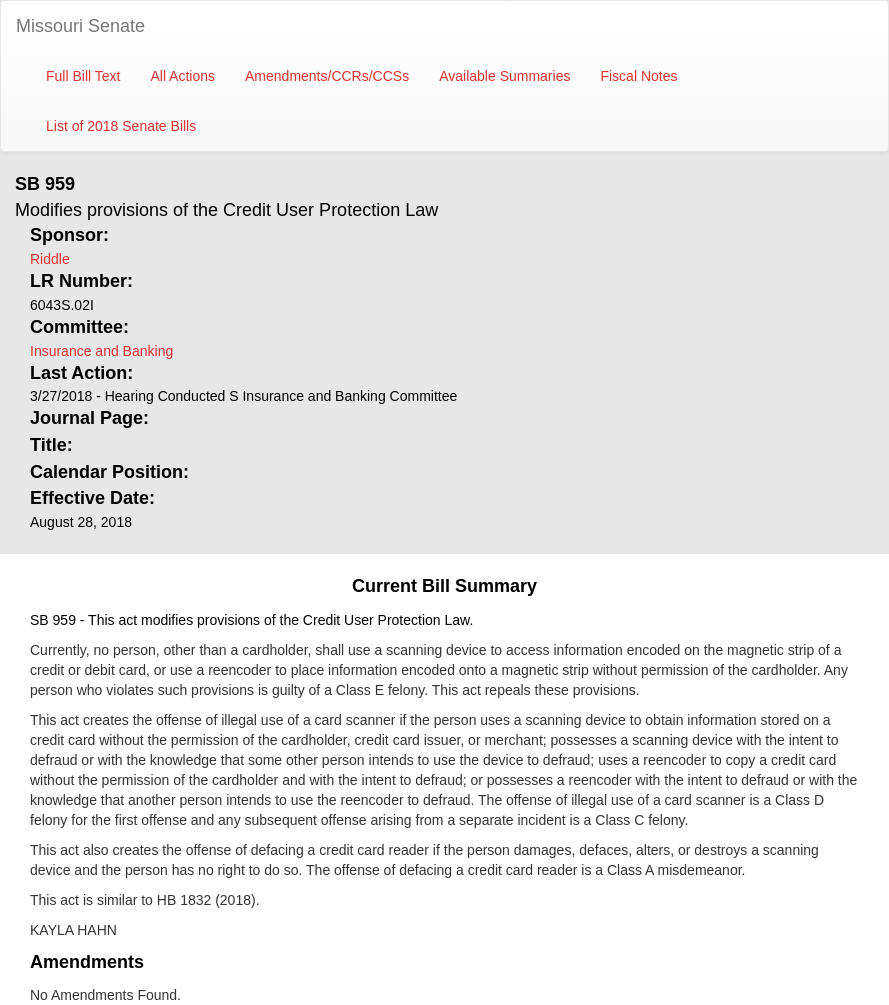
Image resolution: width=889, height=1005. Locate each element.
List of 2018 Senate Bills (121, 126)
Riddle (50, 259)
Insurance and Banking (101, 351)
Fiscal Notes (638, 76)
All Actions (182, 76)
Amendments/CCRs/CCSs (327, 76)
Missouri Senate (80, 26)
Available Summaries (504, 76)
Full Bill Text (83, 76)
